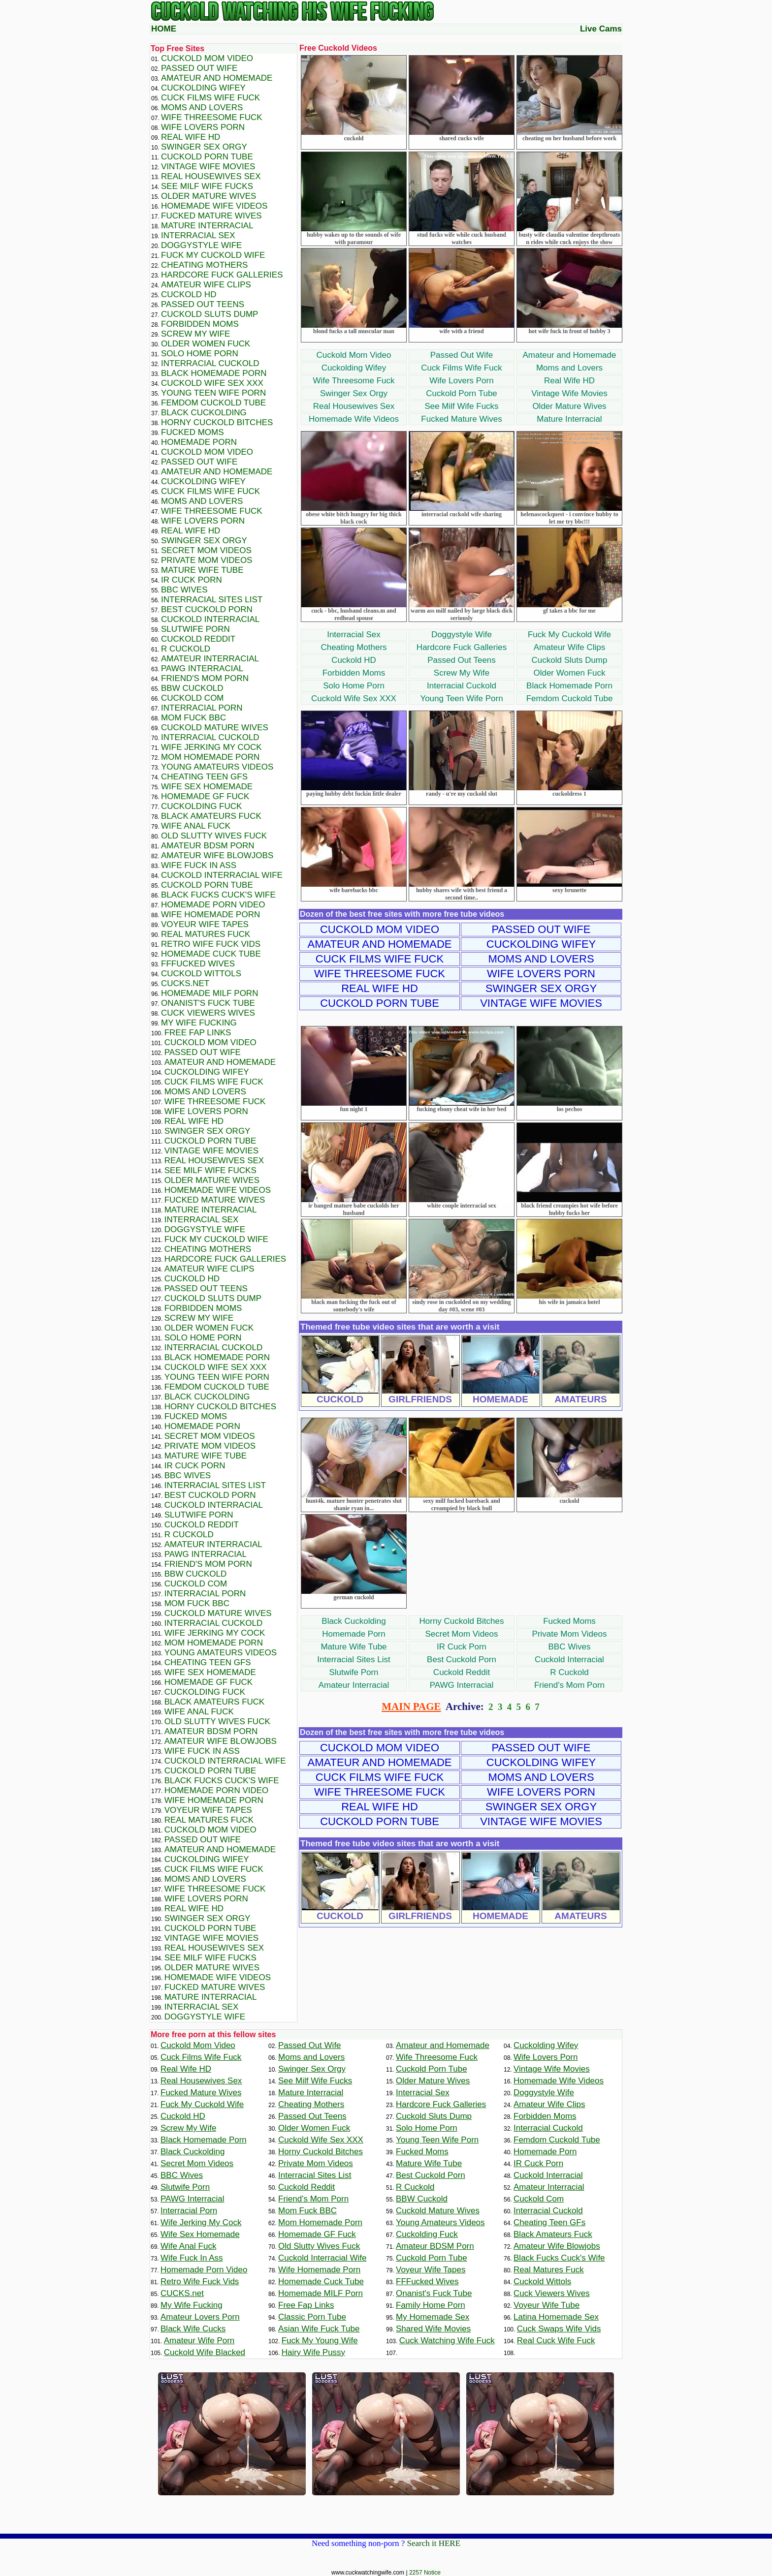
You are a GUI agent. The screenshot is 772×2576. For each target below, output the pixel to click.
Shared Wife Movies (433, 2328)
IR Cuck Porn (461, 1646)
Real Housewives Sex (353, 406)
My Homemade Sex (432, 2317)
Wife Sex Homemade (207, 786)
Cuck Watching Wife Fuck (447, 2340)
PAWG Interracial (461, 1685)
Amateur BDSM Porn (208, 845)
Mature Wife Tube (353, 1646)
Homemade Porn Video (213, 904)
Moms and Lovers (569, 367)
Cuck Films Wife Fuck (461, 367)
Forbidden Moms (354, 673)
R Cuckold (569, 1672)
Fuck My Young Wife (320, 2340)
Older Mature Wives (569, 406)
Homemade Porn (354, 1634)
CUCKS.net (185, 983)
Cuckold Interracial (569, 1659)
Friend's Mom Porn (569, 1685)
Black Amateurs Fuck (211, 816)
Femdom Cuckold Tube (569, 698)
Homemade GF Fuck (205, 796)
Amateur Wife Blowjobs (217, 855)
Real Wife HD (569, 380)
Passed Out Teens (461, 660)
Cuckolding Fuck (201, 806)
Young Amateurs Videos (217, 767)
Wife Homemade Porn (210, 914)
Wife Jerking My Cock (211, 747)
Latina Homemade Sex (556, 2317)
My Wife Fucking (199, 1022)
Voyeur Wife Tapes (205, 924)
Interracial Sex (354, 634)
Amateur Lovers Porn (200, 2317)
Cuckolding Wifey (354, 367)
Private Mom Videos (569, 1634)
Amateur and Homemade (569, 355)
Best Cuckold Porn (461, 1659)
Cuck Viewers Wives (208, 1013)
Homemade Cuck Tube (211, 954)
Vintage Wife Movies (569, 393)
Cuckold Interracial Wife (222, 875)
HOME (163, 28)
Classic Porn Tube (312, 2317)
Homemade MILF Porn (209, 993)
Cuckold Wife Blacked (204, 2352)
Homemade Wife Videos (354, 419)
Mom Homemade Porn (210, 757)
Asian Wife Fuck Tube (318, 2328)
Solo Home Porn (354, 685)
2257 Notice (425, 2572)
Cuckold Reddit (461, 1672)
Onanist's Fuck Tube (208, 1003)
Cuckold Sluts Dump (569, 660)
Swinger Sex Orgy (353, 393)
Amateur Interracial (354, 1685)
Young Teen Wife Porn (461, 698)
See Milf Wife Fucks (461, 406)
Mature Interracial (569, 419)
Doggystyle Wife (461, 634)
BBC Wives (569, 1646)
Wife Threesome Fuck (354, 380)
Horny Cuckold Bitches (461, 1621)
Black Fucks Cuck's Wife (218, 895)
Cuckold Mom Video (354, 355)
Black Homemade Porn (569, 685)
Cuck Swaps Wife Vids (559, 2328)
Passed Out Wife (461, 355)
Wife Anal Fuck (195, 826)
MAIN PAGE (411, 1706)
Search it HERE (433, 2543)
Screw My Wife (461, 673)
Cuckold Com (192, 698)
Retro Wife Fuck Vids (210, 944)
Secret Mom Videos (461, 1634)
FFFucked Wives (198, 963)
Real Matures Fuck (205, 934)
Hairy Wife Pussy (313, 2352)
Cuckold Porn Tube (461, 393)
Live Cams (601, 28)
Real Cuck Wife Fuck (556, 2340)
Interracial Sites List (353, 1659)
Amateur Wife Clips (569, 647)
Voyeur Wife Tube (546, 2305)
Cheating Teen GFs (204, 776)
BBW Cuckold (192, 688)
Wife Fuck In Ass (198, 865)
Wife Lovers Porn (461, 380)
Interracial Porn (202, 708)
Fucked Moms (569, 1621)
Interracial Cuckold (461, 685)
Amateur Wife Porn (199, 2340)
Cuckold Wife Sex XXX (353, 698)
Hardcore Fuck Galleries (462, 647)
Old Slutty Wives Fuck (214, 835)
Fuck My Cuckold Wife (569, 634)
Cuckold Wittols (201, 973)
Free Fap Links (197, 1032)
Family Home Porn (430, 2305)
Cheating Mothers (353, 647)
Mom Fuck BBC (193, 717)
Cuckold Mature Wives (214, 727)
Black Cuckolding (354, 1621)
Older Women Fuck (569, 673)
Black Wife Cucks (193, 2328)
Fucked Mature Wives (461, 419)
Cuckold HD (353, 660)
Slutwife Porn (353, 1672)
